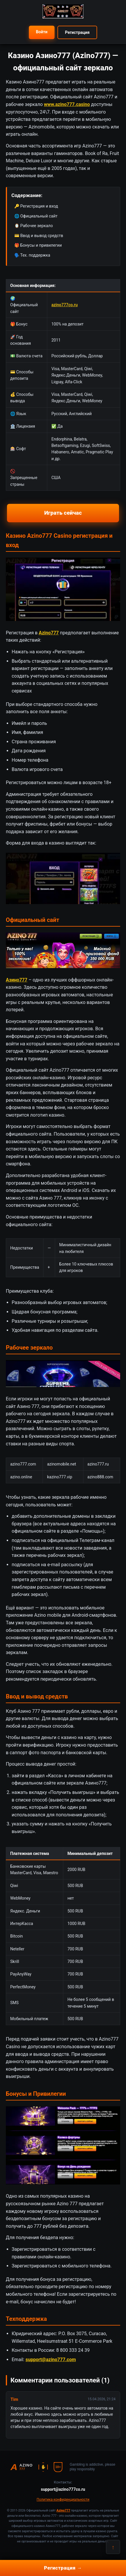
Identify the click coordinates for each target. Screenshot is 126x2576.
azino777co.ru (64, 304)
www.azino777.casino (67, 104)
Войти (42, 31)
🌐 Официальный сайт (35, 216)
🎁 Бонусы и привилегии (38, 245)
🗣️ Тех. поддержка (32, 255)
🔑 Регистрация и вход (36, 206)
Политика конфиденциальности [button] (63, 2499)
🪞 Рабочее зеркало (33, 225)
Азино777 (16, 980)
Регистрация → (63, 2568)
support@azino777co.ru (63, 2489)
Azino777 (49, 633)
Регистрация (77, 32)
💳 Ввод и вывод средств (38, 235)
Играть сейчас (63, 512)
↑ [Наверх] (113, 2547)
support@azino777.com (50, 2359)
